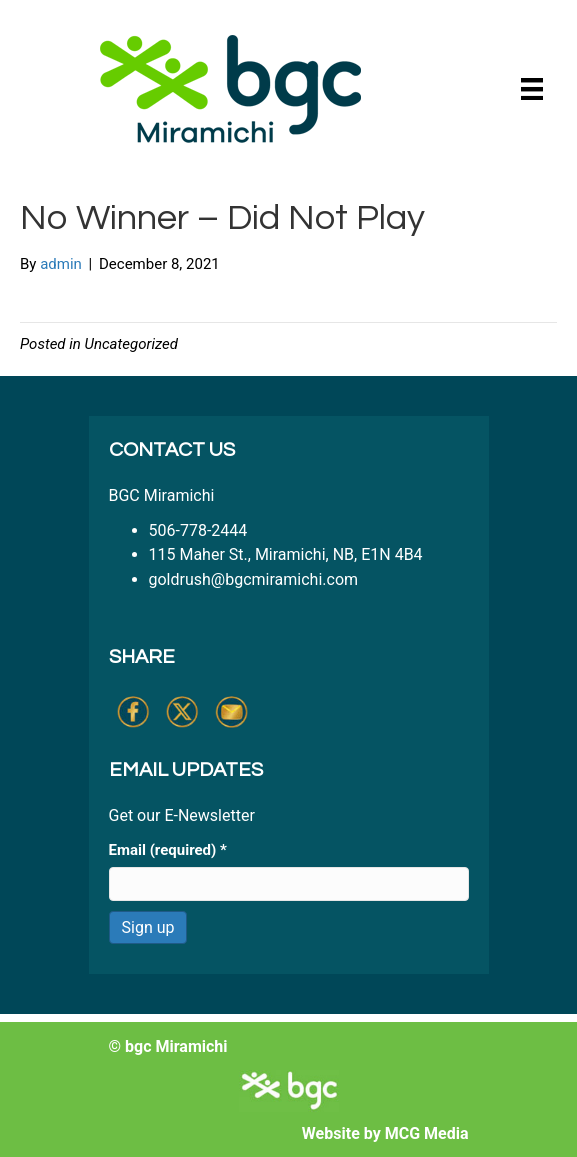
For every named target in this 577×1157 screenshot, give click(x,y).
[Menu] (532, 89)
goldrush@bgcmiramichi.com (254, 579)
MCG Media (427, 1133)
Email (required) (168, 850)
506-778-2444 (198, 530)
